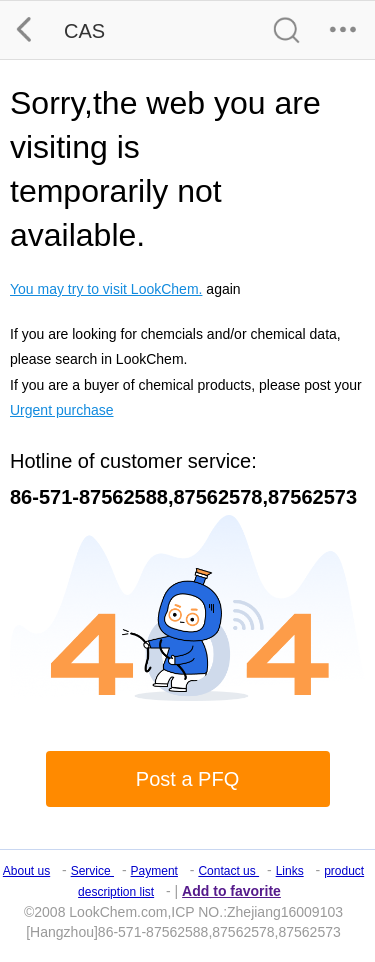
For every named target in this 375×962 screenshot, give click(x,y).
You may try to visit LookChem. (106, 289)
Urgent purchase (62, 410)
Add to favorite (231, 891)
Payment (154, 871)
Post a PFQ (187, 779)
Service (92, 871)
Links (290, 871)
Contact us (228, 871)
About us (26, 871)
